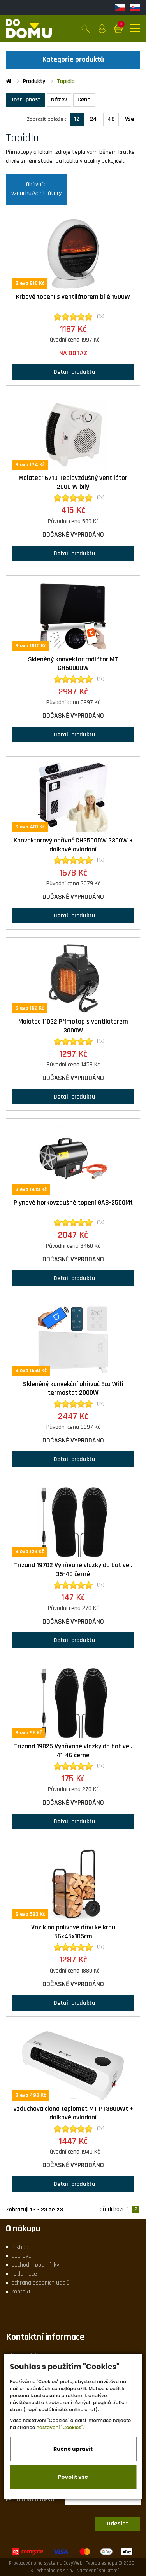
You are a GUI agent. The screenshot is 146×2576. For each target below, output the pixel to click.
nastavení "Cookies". (60, 2427)
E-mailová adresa (30, 2499)
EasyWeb (73, 2563)
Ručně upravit (73, 2449)
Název (59, 100)
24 (93, 119)
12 (76, 119)
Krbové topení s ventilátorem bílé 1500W (73, 297)
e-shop (19, 2247)
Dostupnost (25, 100)
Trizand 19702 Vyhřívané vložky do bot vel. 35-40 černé (73, 1569)
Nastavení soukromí (98, 2570)
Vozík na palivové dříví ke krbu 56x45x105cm (73, 1932)
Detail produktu (73, 371)
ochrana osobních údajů (40, 2283)
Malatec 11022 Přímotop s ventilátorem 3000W (73, 1026)
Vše (129, 119)
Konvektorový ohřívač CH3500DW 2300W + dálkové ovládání (73, 845)
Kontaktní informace (45, 2337)
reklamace (24, 2274)
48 (110, 119)
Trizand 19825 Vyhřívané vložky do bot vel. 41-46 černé (73, 1751)
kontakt (21, 2292)
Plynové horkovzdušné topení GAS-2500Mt (73, 1202)
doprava (21, 2256)
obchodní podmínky (35, 2265)
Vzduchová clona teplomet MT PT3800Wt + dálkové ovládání (73, 2113)
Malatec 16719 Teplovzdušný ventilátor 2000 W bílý (73, 482)
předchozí (111, 2209)
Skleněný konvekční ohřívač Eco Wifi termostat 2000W (73, 1388)
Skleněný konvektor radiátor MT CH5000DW (73, 664)
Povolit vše (73, 2477)
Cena (84, 100)
